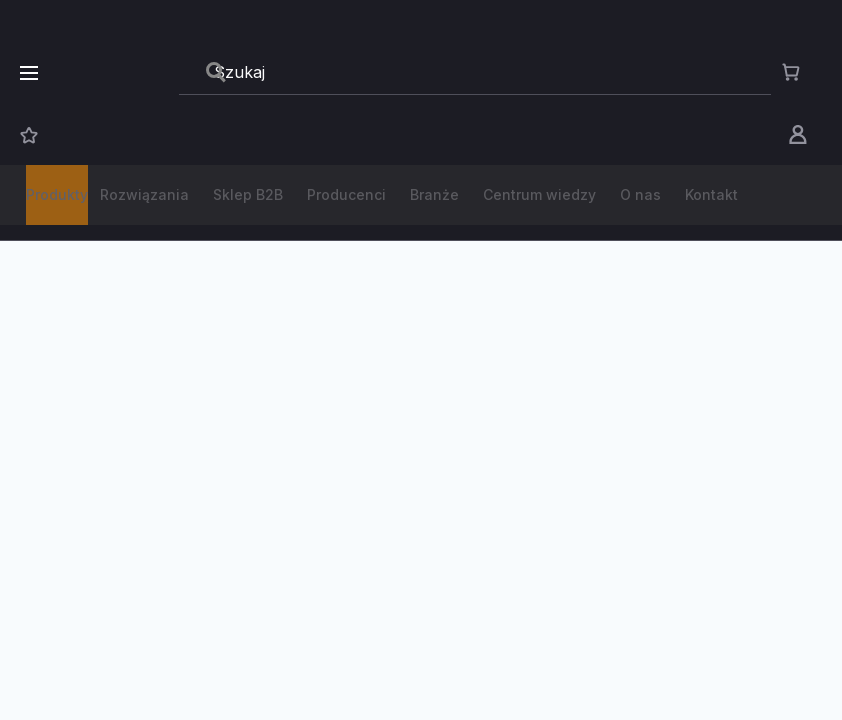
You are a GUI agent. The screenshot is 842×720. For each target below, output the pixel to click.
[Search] (216, 72)
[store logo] (118, 72)
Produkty (57, 194)
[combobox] (475, 73)
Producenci (346, 194)
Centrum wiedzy (539, 194)
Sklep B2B (248, 194)
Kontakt (711, 194)
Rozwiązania (144, 194)
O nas (640, 194)
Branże (434, 194)
